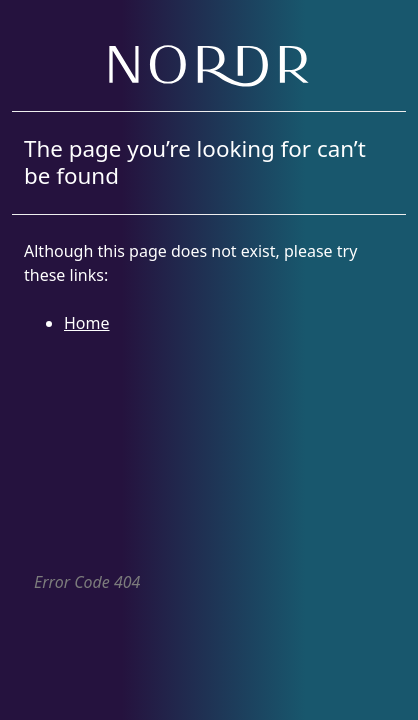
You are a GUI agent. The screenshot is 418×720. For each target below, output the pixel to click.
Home (87, 323)
